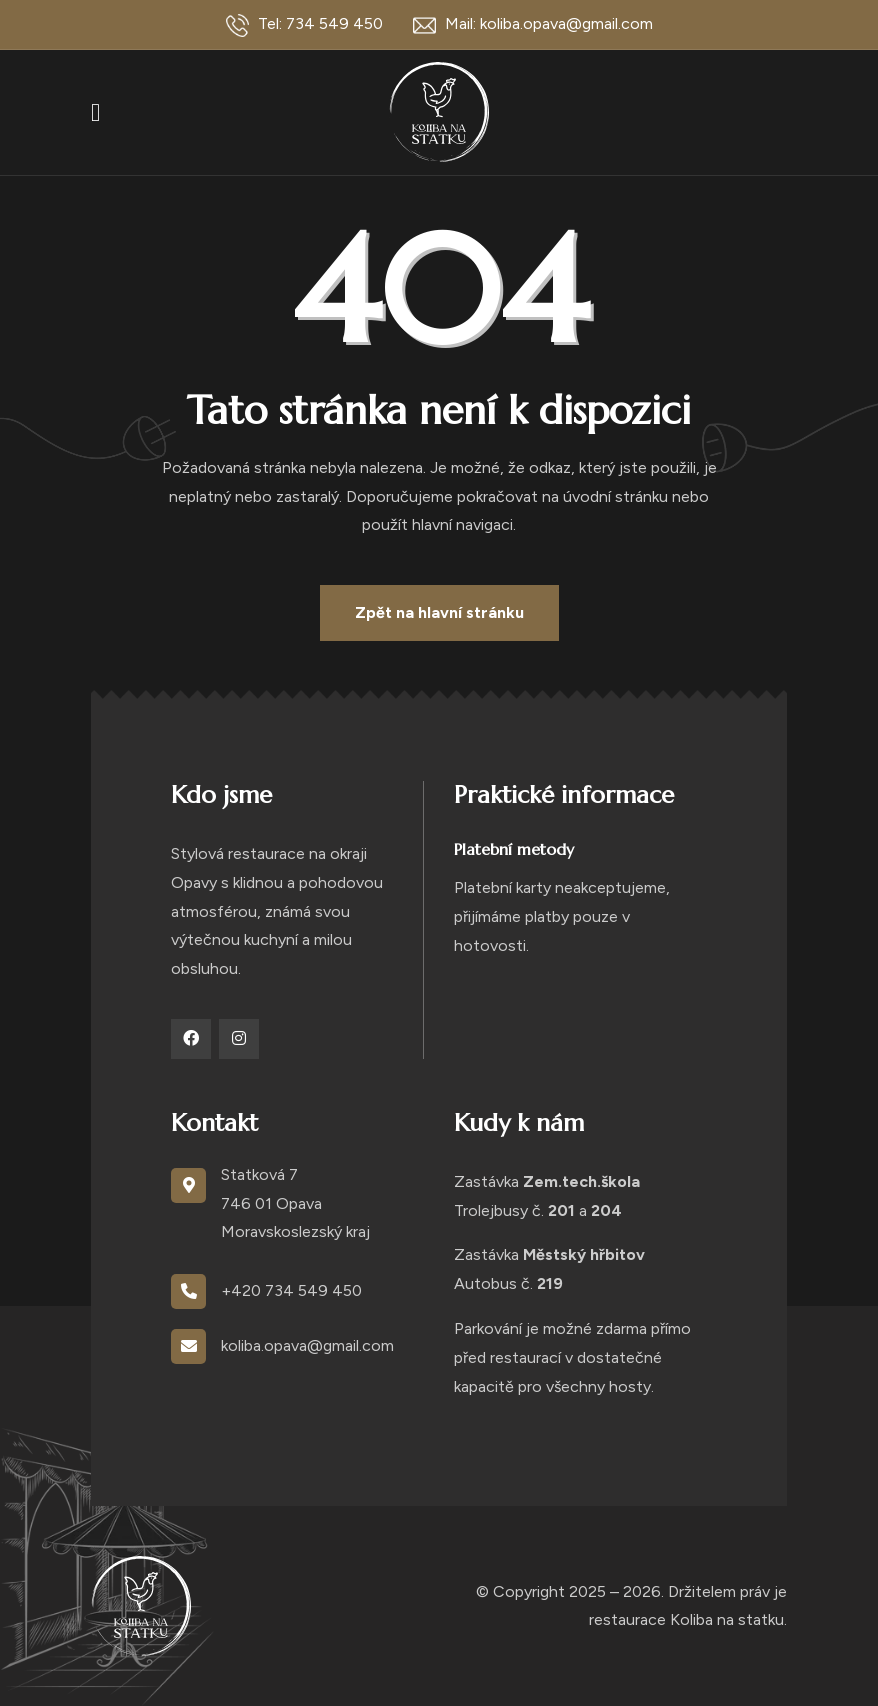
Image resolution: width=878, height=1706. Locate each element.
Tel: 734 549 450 (304, 25)
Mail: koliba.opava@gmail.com (533, 25)
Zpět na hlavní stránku (439, 612)
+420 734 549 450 (291, 1290)
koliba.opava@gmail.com (307, 1345)
